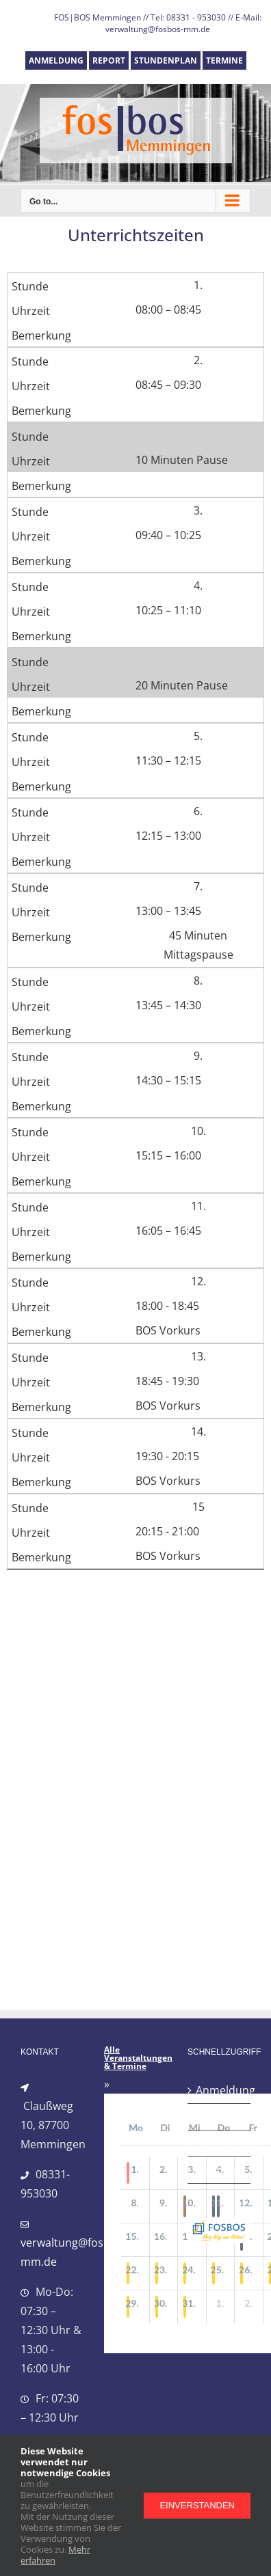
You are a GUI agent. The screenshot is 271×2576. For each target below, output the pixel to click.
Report (213, 2116)
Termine (217, 2170)
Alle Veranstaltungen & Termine (138, 2058)
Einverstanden (197, 2505)
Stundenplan (220, 2143)
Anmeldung (220, 2090)
